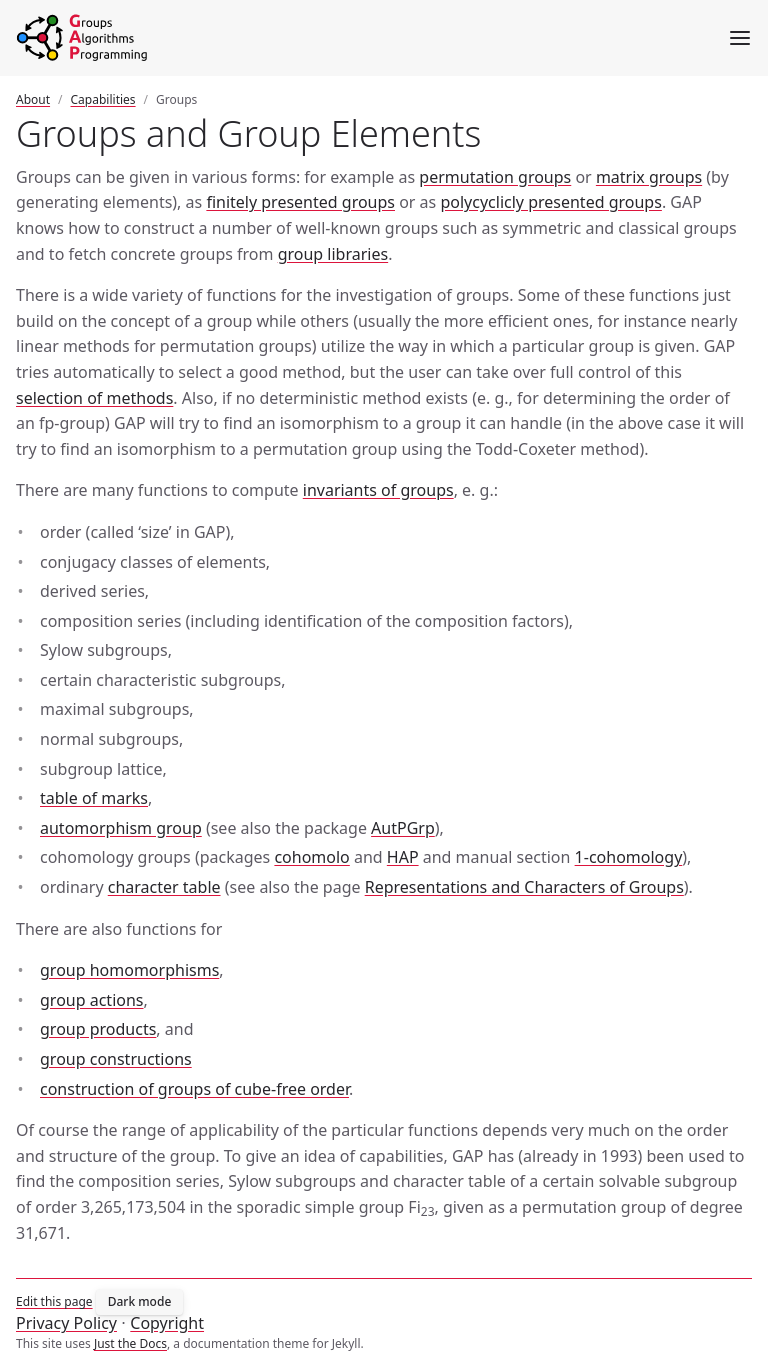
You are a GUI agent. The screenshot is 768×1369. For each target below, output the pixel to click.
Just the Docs (130, 1343)
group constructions (116, 1059)
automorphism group (121, 828)
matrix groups (649, 177)
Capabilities (103, 99)
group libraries (333, 254)
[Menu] (740, 38)
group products (98, 1029)
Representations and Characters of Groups (524, 887)
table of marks (94, 798)
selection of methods (94, 398)
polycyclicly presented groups (550, 202)
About (33, 99)
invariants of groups (378, 490)
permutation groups (495, 177)
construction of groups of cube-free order (194, 1089)
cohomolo (311, 857)
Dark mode (140, 1301)
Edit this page (54, 1301)
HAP (403, 857)
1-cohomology (629, 857)
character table (164, 887)
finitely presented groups (300, 202)
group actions (92, 1000)
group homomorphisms (129, 970)
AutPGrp (403, 828)
